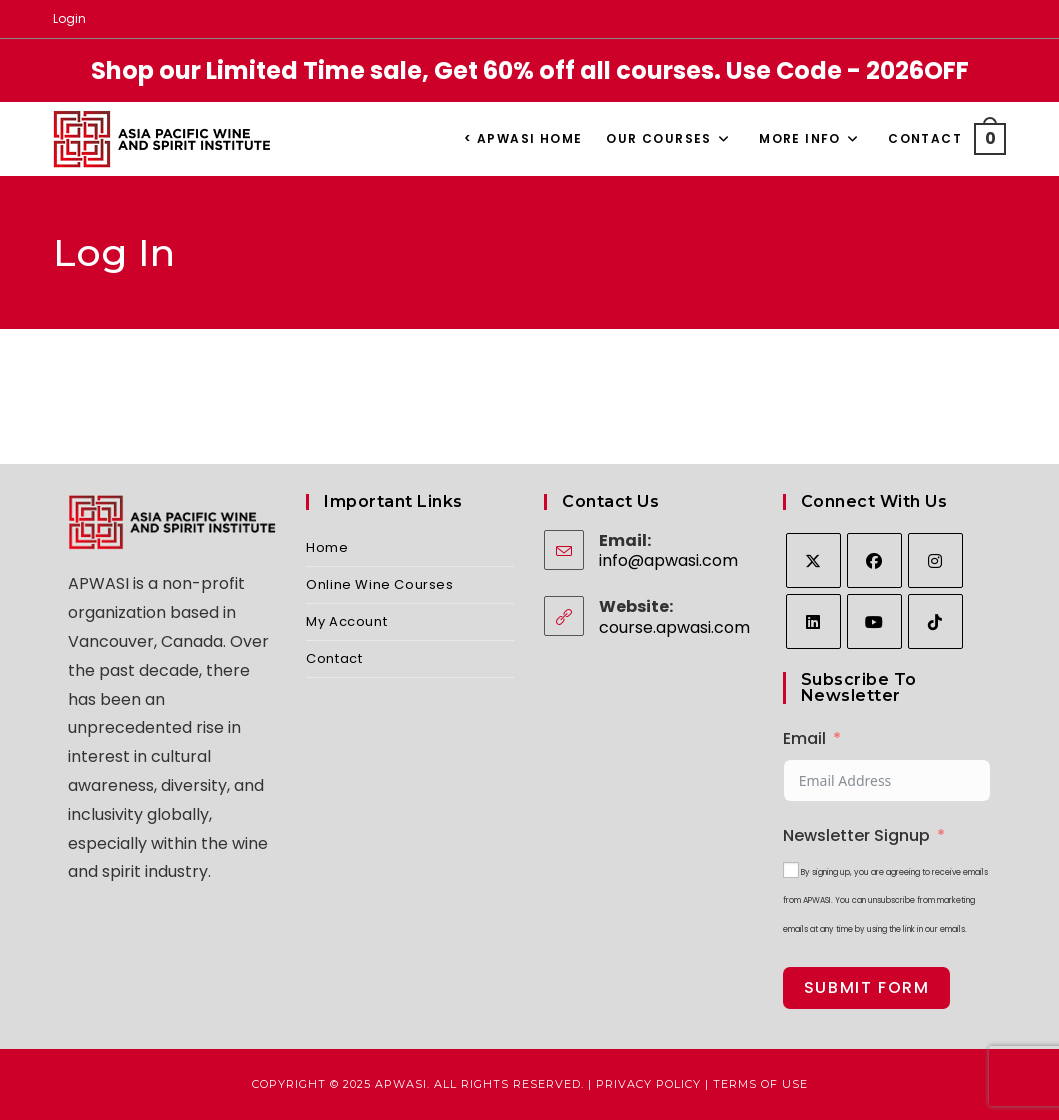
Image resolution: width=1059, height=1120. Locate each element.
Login (69, 18)
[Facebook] (874, 560)
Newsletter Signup (856, 835)
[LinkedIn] (813, 621)
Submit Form (867, 987)
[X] (813, 560)
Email (804, 738)
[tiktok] (935, 621)
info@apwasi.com (668, 560)
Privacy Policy (648, 1084)
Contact (334, 658)
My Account (346, 621)
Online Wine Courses (379, 584)
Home (327, 547)
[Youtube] (874, 621)
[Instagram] (935, 560)
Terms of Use (760, 1084)
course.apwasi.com (674, 627)
